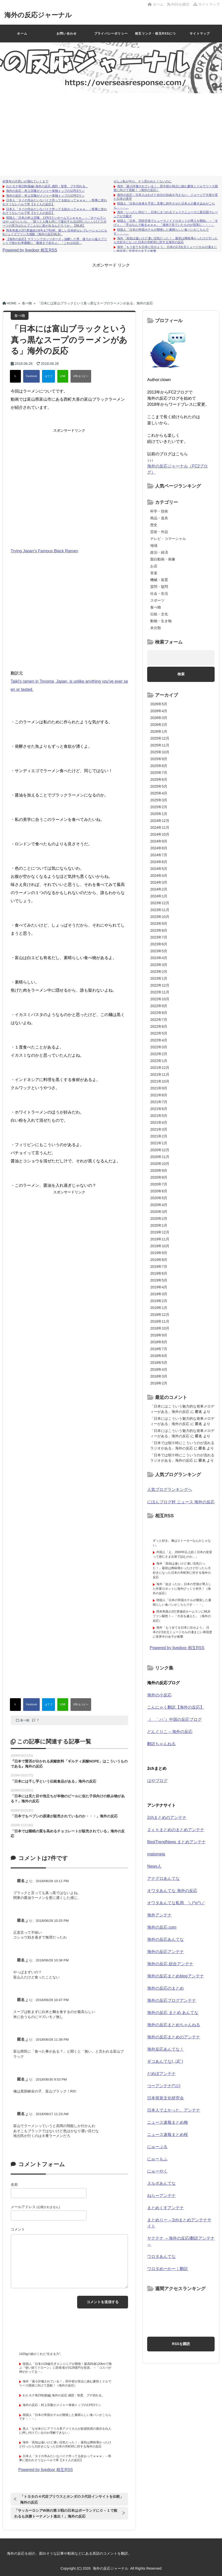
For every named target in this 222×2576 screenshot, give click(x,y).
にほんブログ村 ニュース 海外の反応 (181, 1502)
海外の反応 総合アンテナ (170, 1964)
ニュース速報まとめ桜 (167, 2134)
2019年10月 (159, 1246)
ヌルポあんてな (161, 2183)
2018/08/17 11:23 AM (52, 2114)
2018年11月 (159, 1321)
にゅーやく (157, 2171)
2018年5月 (158, 1363)
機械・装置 (159, 580)
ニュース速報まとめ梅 (167, 2122)
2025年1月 (158, 814)
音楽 (153, 573)
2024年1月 (158, 896)
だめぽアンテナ (161, 2073)
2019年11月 (159, 1239)
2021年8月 (158, 1095)
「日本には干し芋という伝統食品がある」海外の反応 (53, 1781)
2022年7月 (158, 1020)
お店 (153, 566)
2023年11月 (159, 910)
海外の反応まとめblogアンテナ (175, 1976)
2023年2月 (158, 972)
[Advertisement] (111, 132)
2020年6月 (158, 1191)
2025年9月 (158, 759)
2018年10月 (159, 1328)
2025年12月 (159, 738)
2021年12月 (159, 1068)
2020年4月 (158, 1205)
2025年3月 (158, 800)
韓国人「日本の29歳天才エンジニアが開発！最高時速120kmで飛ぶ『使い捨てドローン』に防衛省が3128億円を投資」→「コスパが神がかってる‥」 (65, 2368)
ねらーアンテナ (161, 2195)
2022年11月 (159, 992)
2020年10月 (159, 1164)
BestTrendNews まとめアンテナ (176, 1842)
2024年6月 (158, 862)
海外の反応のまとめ (165, 1988)
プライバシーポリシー (111, 33)
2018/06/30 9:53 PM (51, 2079)
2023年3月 (158, 965)
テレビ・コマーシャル (168, 539)
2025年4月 (158, 793)
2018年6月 (158, 1356)
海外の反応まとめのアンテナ (173, 2037)
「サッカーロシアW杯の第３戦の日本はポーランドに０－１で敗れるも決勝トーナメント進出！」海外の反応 (65, 2513)
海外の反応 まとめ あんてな (172, 2012)
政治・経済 (159, 552)
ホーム (155, 4)
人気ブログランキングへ (169, 1489)
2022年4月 (158, 1040)
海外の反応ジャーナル (38, 15)
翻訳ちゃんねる (161, 1744)
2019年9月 (158, 1253)
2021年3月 (158, 1129)
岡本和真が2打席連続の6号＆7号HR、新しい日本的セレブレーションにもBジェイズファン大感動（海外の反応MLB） (55, 232)
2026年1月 (158, 731)
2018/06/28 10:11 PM (52, 1881)
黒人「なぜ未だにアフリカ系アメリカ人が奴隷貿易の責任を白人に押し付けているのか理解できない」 (65, 2430)
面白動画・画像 (162, 559)
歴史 (153, 525)
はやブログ (157, 1780)
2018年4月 (158, 1369)
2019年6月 (158, 1273)
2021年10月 (159, 1081)
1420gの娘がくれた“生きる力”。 (41, 2354)
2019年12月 (159, 1232)
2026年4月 (158, 711)
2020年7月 (158, 1184)
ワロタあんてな (161, 2256)
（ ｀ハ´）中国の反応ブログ (174, 1719)
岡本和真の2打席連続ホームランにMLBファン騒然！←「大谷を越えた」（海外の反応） (182, 1616)
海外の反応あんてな (165, 1939)
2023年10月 (159, 917)
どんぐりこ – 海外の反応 (169, 1731)
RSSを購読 (179, 4)
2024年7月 (158, 855)
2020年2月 (158, 1218)
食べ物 (24, 1720)
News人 (154, 1866)
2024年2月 (158, 889)
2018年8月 (158, 1342)
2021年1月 (158, 1143)
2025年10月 (159, 752)
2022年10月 (159, 999)
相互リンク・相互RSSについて (155, 37)
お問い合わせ (67, 33)
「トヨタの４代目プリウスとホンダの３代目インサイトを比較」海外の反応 (71, 2499)
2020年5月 (158, 1198)
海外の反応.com (161, 1927)
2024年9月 (158, 841)
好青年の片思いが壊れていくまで (25, 181)
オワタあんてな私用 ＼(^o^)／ (176, 1903)
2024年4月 (158, 875)
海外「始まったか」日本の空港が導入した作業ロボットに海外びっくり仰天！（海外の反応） (182, 1588)
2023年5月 (158, 951)
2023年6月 (158, 944)
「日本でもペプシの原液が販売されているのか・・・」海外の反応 (64, 1816)
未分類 (155, 628)
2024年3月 (158, 882)
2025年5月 (158, 786)
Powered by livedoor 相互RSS (30, 250)
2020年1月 (158, 1225)
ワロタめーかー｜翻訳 (167, 2269)
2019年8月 (158, 1260)
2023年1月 (158, 978)
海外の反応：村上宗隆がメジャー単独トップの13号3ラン (45, 191)
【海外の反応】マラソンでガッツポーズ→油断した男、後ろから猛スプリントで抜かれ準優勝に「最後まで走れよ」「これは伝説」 (55, 241)
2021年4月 (158, 1122)
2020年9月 (158, 1170)
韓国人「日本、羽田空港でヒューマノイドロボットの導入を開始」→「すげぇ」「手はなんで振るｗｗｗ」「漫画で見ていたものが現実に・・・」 (166, 223)
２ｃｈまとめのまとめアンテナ (175, 1830)
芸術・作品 (159, 532)
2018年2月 (158, 1383)
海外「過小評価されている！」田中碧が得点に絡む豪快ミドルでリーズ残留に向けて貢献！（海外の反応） (65, 2383)
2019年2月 (158, 1301)
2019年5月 (158, 1280)
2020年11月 (159, 1157)
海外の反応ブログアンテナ (171, 2000)
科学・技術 (159, 511)
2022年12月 (159, 985)
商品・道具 (159, 518)
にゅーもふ (157, 2159)
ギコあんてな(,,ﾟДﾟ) (165, 2061)
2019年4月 (158, 1287)
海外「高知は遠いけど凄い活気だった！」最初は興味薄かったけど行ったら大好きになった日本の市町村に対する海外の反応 (166, 240)
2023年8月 (158, 930)
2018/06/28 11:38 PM (52, 2039)
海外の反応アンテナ (165, 1951)
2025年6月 (158, 779)
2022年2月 (158, 1054)
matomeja (156, 1854)
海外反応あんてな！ (165, 2049)
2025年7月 (158, 773)
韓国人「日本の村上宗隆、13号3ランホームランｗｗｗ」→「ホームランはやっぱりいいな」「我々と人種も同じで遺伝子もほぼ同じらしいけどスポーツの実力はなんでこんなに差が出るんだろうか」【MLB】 (54, 221)
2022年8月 (158, 1013)
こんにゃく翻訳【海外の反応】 (175, 1707)
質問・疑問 (159, 587)
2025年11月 (159, 745)
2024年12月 (159, 821)
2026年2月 (158, 725)
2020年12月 (159, 1150)
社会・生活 (159, 593)
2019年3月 (158, 1294)
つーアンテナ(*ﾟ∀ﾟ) (163, 2086)
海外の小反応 (159, 1695)
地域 (153, 545)
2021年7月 (158, 1102)
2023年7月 (158, 937)
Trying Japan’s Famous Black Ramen (44, 551)
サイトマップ (206, 4)
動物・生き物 (161, 621)
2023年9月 (158, 924)
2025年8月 (158, 766)
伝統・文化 (159, 614)
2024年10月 (159, 834)
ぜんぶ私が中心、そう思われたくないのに (143, 181)
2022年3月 (158, 1047)
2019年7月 (158, 1266)
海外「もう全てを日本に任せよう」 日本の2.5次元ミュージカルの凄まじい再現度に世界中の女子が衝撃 (182, 1632)
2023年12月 (159, 903)
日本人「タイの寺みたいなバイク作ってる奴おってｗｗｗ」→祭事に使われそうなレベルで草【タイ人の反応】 (65, 2458)
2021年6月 (158, 1109)
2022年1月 (158, 1061)
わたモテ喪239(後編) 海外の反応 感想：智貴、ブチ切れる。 (47, 186)
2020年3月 (158, 1212)
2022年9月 (158, 1006)
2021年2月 (158, 1136)
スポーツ (157, 600)
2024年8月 (158, 848)
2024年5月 (158, 869)
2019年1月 (158, 1308)
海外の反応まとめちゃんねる (173, 2025)
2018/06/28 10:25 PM (52, 1921)
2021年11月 (159, 1074)
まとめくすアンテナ (165, 2208)
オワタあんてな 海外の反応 (172, 1890)
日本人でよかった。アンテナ (173, 2110)
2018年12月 (159, 1315)
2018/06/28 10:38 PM (52, 1960)
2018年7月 (158, 1349)
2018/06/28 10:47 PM (52, 2000)
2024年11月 (159, 827)
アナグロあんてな (163, 1878)
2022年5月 (158, 1033)
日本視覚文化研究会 (165, 2098)
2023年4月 (158, 958)
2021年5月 (158, 1116)
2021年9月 (158, 1088)
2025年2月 (158, 807)
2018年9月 (158, 1335)
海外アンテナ (159, 1915)
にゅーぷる (157, 2147)
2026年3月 (158, 718)
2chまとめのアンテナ (166, 1817)
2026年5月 (158, 704)
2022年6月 (158, 1026)
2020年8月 (158, 1177)
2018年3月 (158, 1376)
